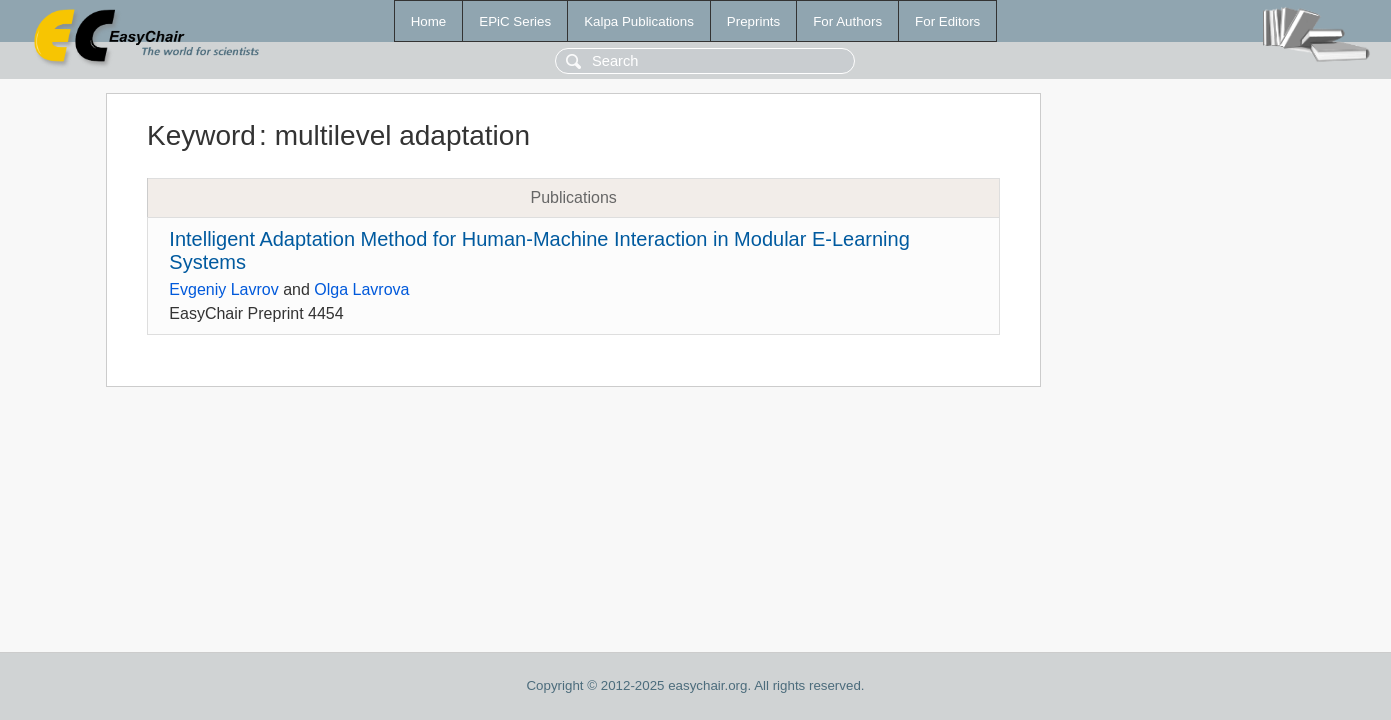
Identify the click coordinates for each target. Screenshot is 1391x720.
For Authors (847, 21)
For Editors (947, 21)
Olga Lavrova (361, 289)
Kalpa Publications (639, 21)
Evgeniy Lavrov (223, 289)
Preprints (753, 21)
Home (429, 21)
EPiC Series (515, 21)
